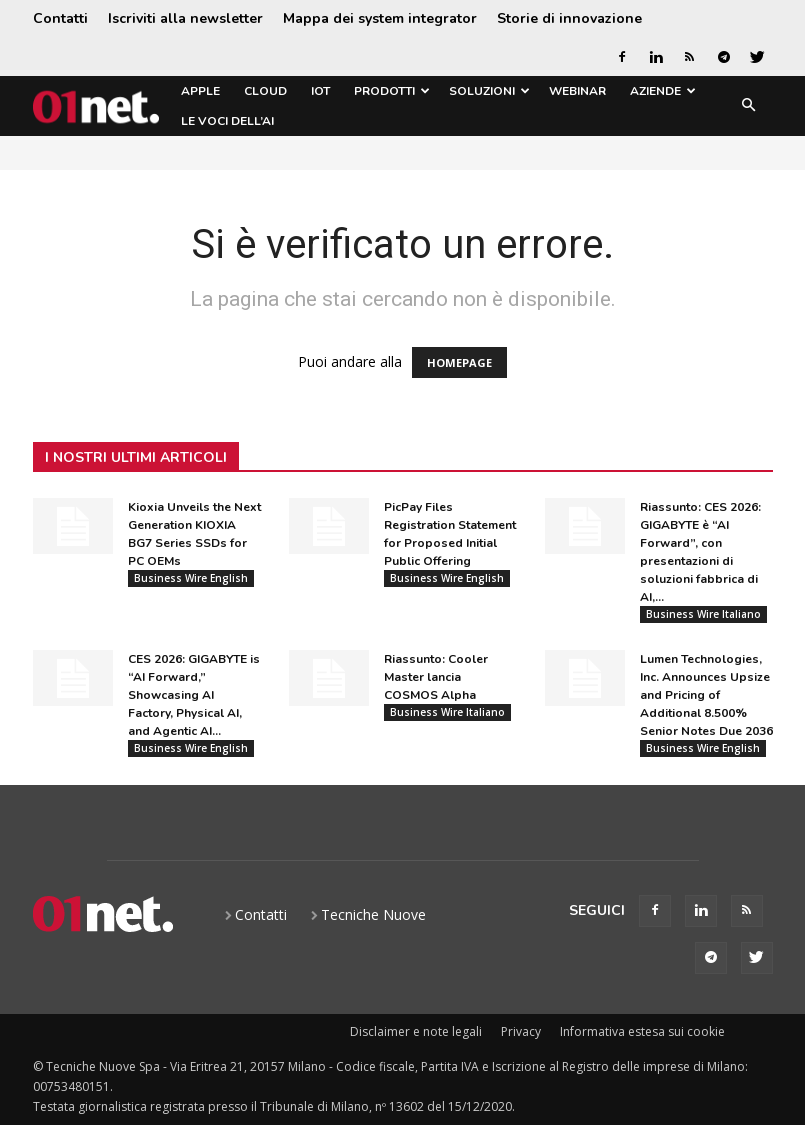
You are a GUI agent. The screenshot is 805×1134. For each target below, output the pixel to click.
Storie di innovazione (569, 18)
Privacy (521, 1038)
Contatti (60, 18)
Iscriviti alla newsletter (185, 18)
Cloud (265, 91)
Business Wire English (191, 578)
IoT (320, 91)
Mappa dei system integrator (380, 18)
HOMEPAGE (459, 362)
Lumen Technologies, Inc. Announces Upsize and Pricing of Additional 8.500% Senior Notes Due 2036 (706, 699)
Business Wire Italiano (703, 614)
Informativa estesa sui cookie (642, 1038)
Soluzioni (489, 91)
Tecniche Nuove (373, 921)
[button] (749, 106)
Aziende (663, 91)
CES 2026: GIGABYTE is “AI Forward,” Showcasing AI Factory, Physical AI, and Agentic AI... (194, 699)
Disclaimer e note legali (416, 1038)
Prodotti (392, 91)
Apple (200, 91)
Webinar (577, 91)
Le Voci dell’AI (227, 121)
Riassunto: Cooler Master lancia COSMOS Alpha (436, 681)
